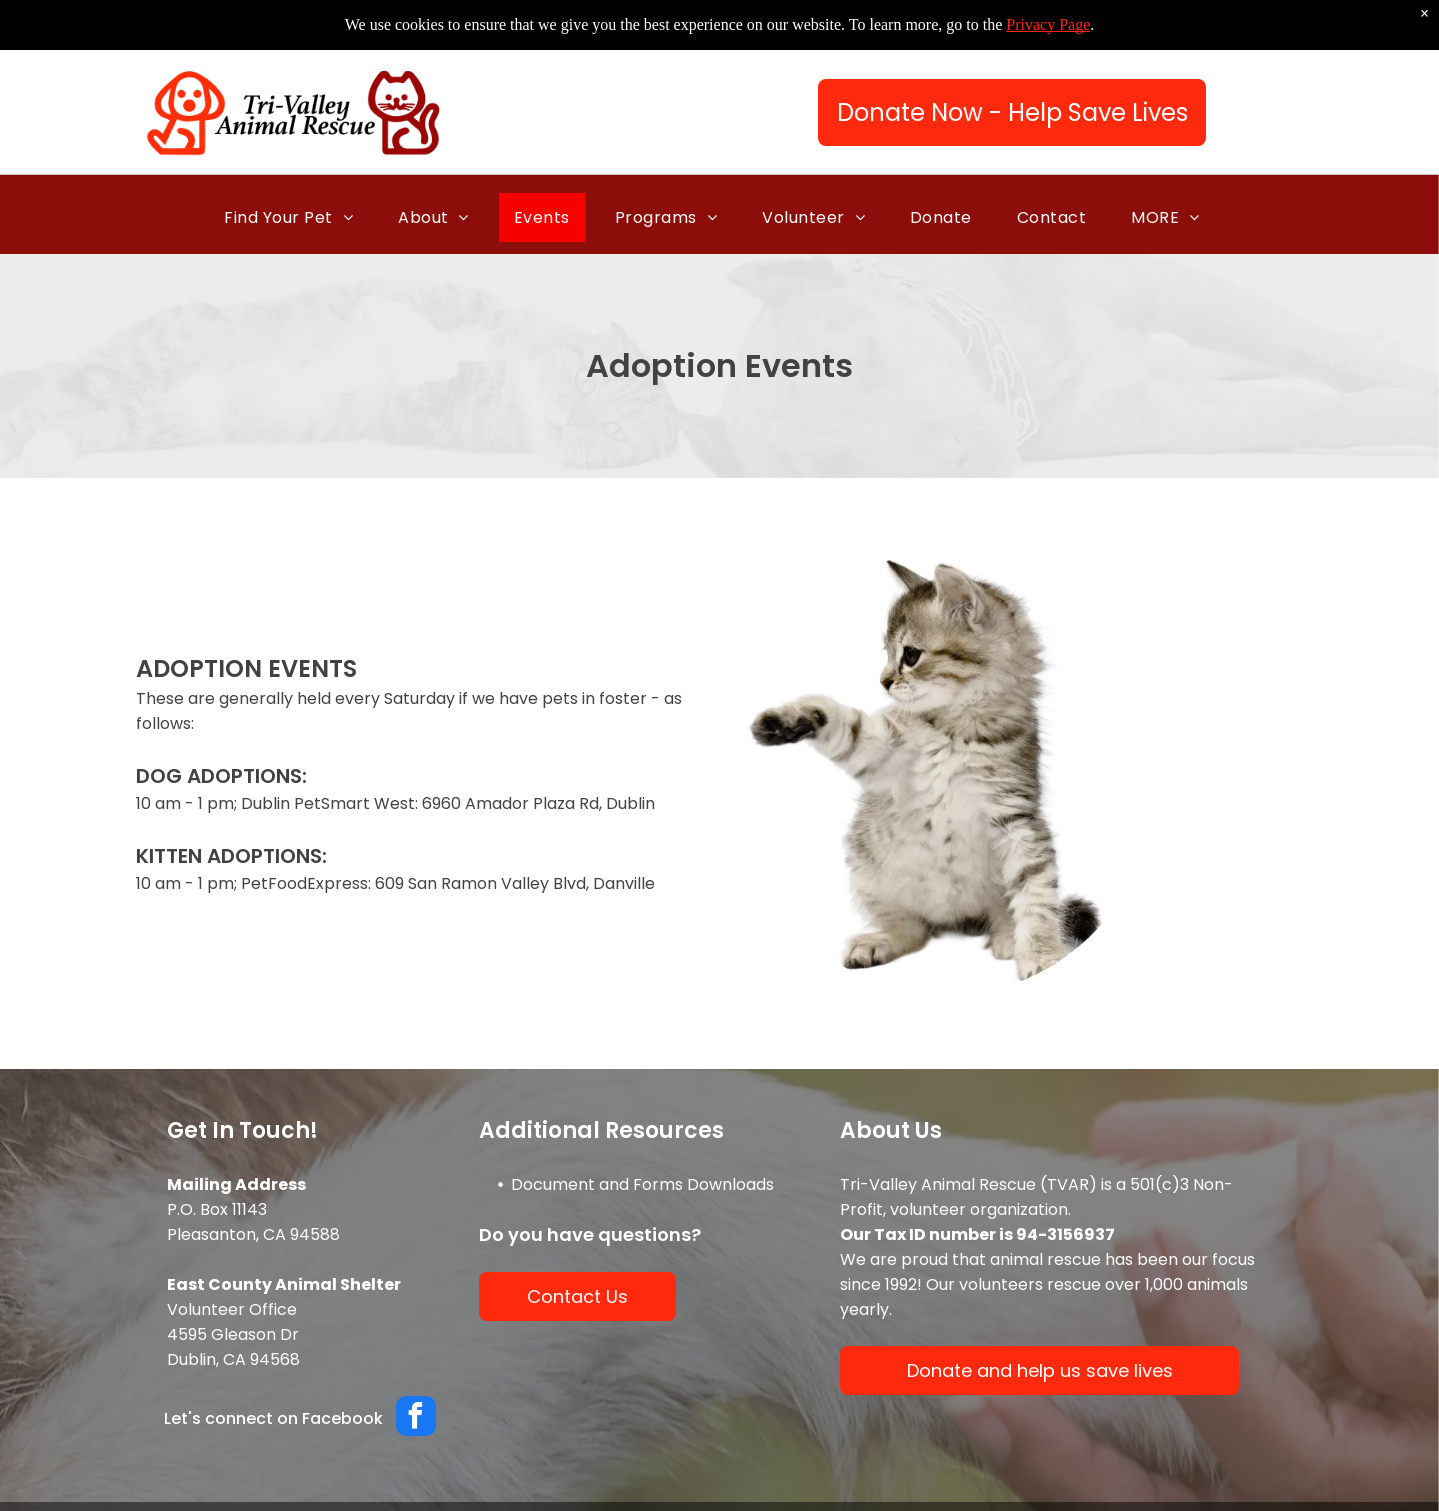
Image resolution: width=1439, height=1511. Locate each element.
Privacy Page (1048, 24)
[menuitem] (296, 217)
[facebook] (416, 1418)
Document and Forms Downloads (642, 1184)
